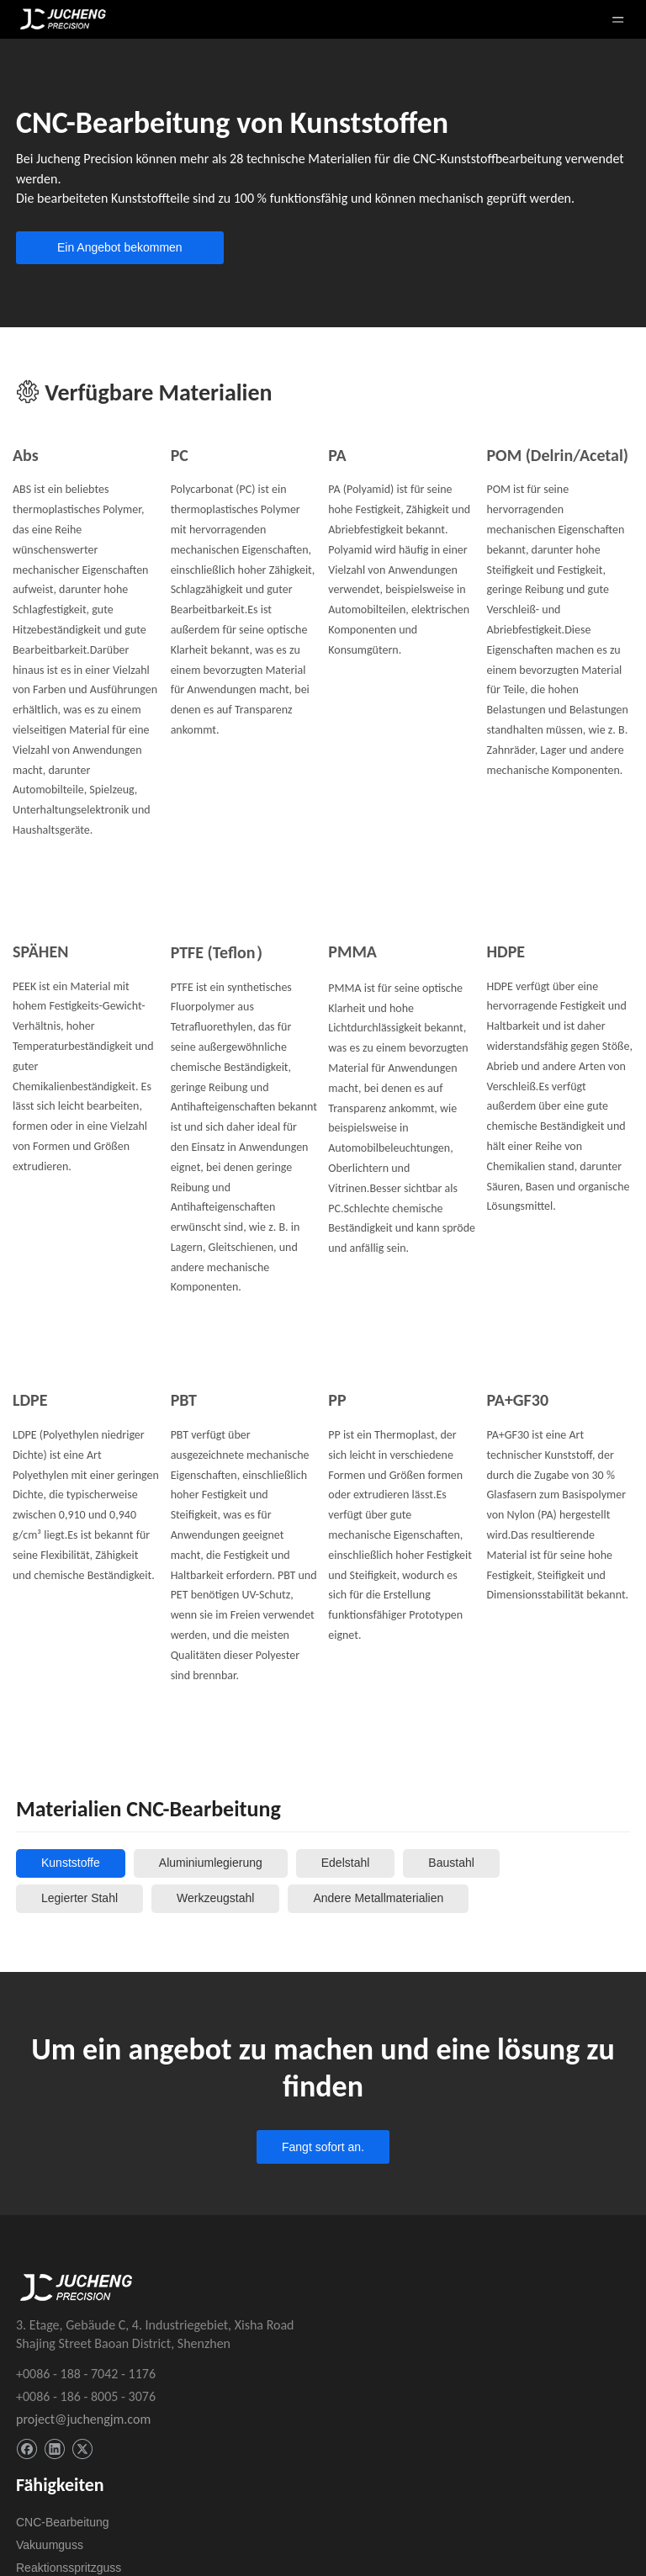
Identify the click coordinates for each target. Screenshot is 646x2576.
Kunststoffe (70, 1862)
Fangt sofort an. (323, 2147)
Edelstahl (345, 1862)
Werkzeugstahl (215, 1898)
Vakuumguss (49, 2545)
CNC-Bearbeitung (62, 2522)
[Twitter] (82, 2449)
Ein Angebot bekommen (120, 247)
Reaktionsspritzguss (68, 2567)
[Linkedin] (54, 2449)
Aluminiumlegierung (210, 1862)
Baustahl (451, 1862)
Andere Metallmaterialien (378, 1898)
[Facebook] (26, 2449)
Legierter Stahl (79, 1898)
